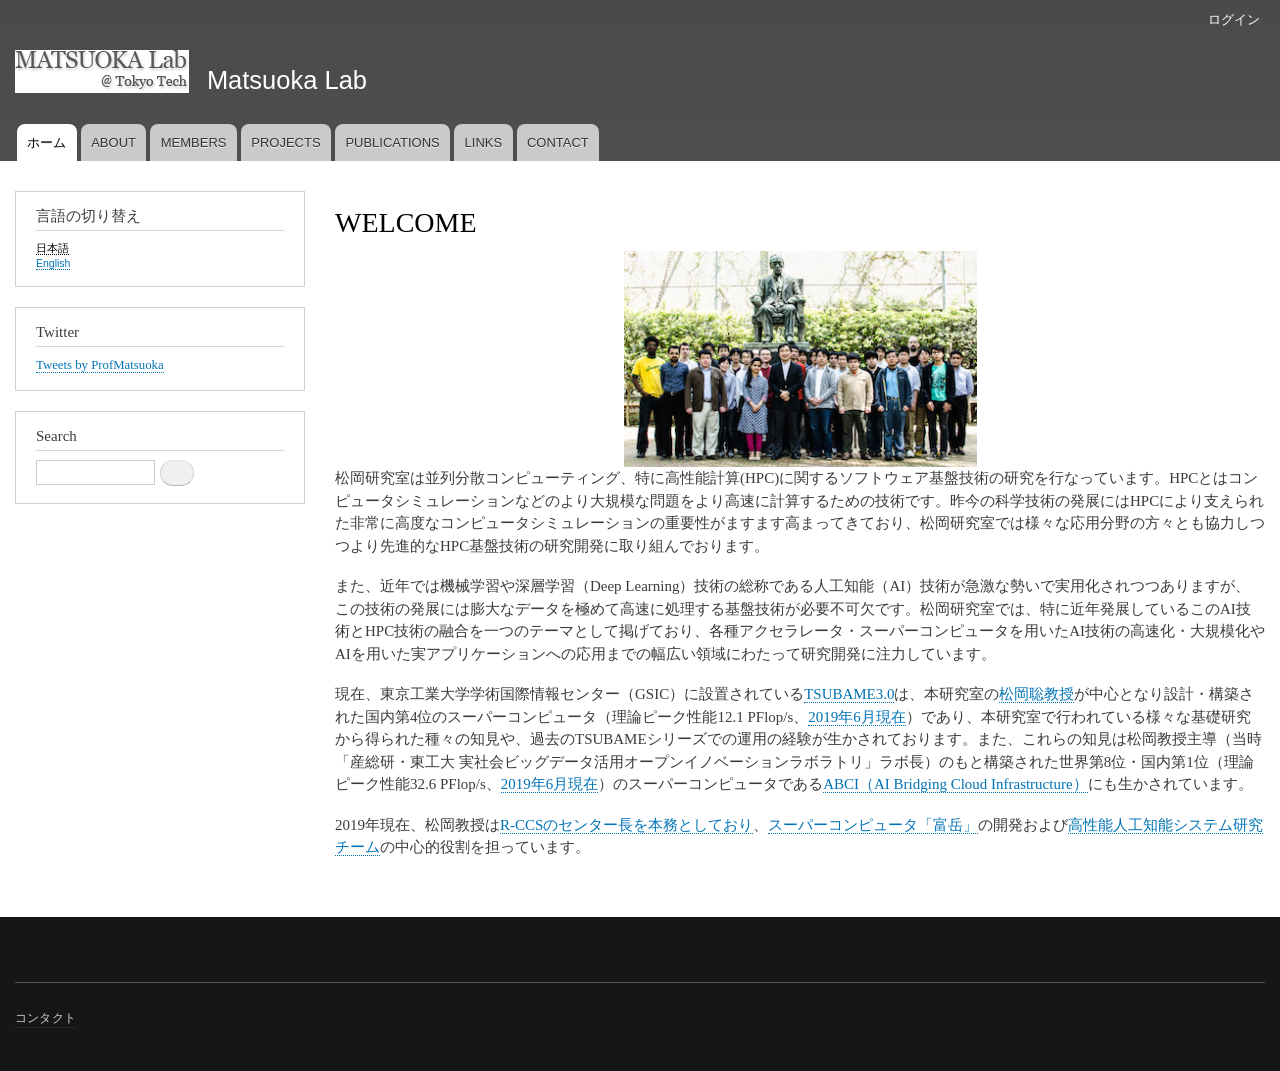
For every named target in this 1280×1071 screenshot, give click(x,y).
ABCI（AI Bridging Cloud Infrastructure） (955, 784)
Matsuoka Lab (287, 80)
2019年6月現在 (856, 717)
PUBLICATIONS (392, 142)
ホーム (46, 142)
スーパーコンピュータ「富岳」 (873, 825)
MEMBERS (194, 142)
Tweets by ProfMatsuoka (100, 365)
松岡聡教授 (1036, 694)
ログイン (1234, 19)
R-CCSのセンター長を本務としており (626, 825)
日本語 (52, 248)
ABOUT (113, 142)
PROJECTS (285, 142)
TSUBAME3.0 (849, 694)
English (53, 263)
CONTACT (558, 142)
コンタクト (45, 1018)
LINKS (484, 142)
